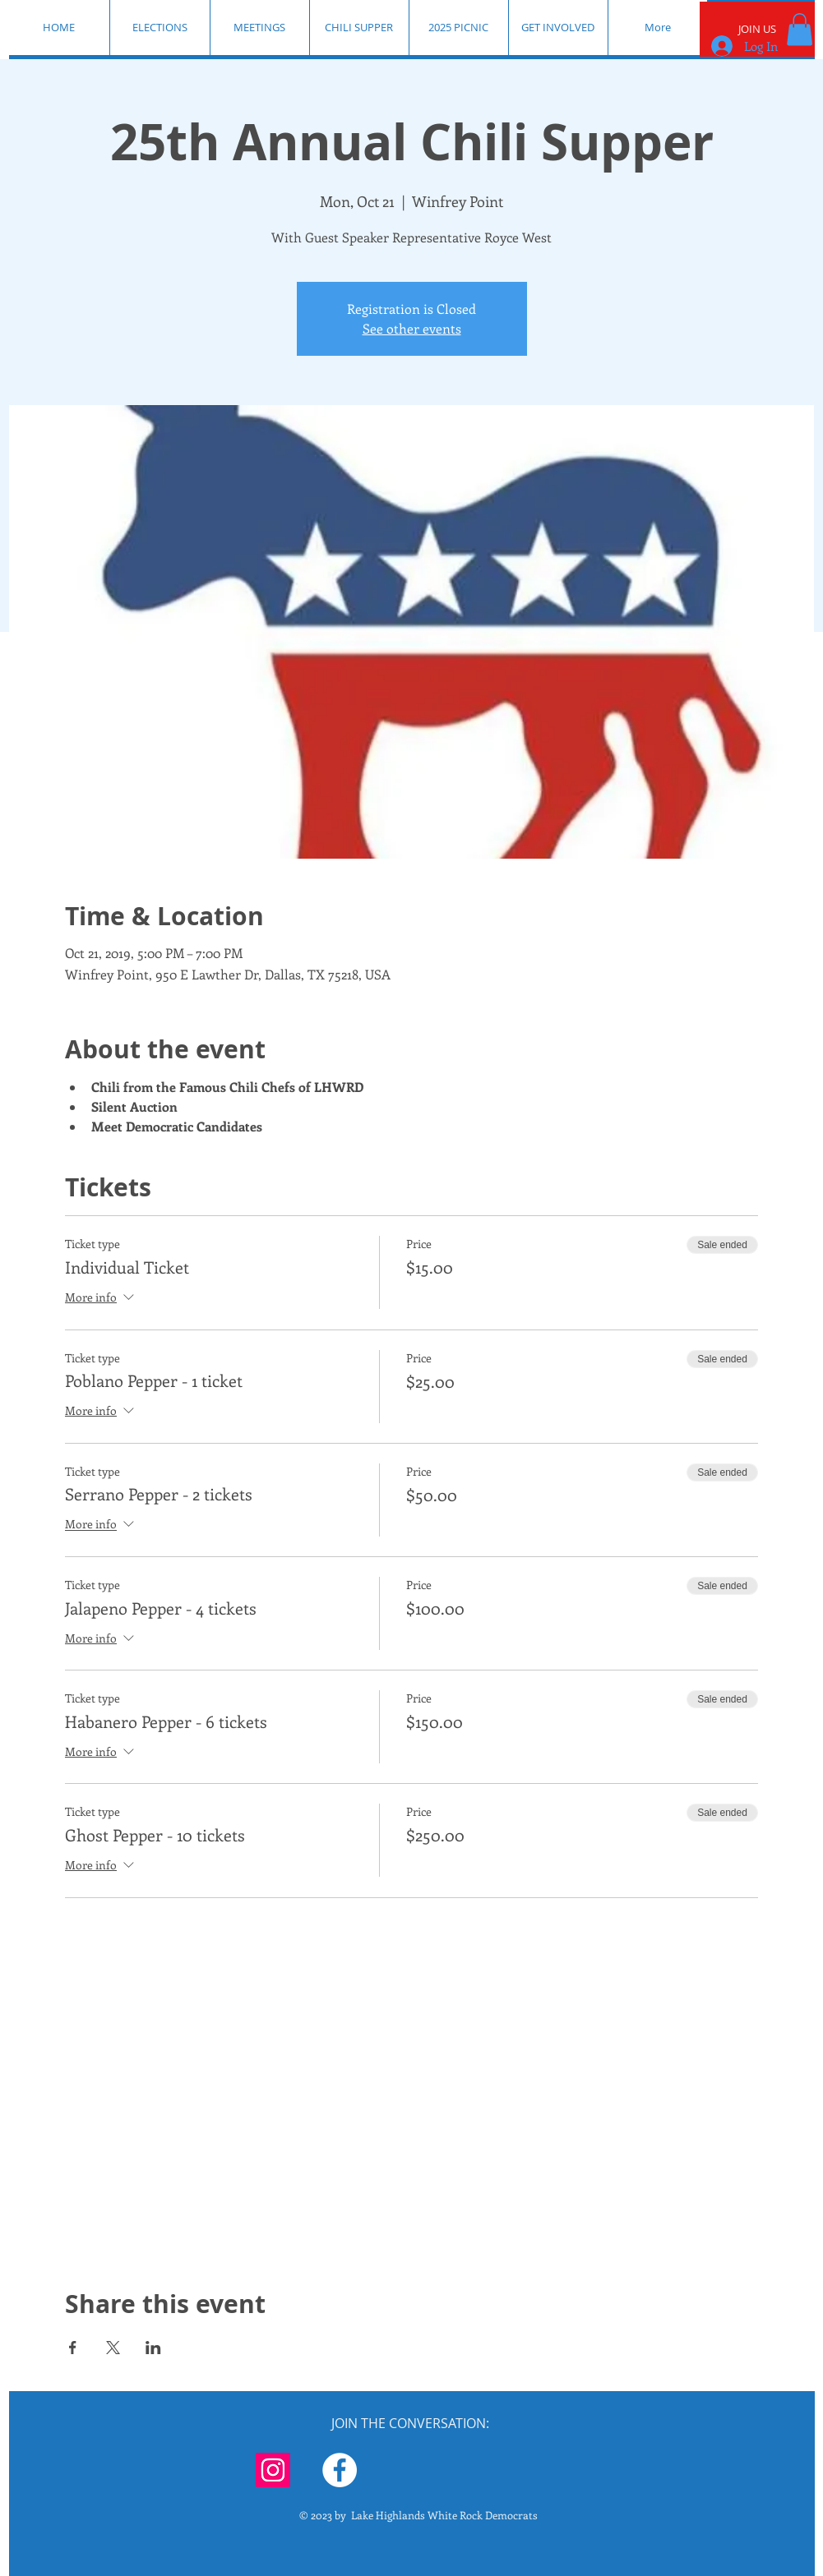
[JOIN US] (757, 29)
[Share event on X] (113, 2347)
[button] (799, 29)
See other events (412, 328)
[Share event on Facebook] (73, 2347)
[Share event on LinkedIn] (153, 2347)
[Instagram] (273, 2470)
